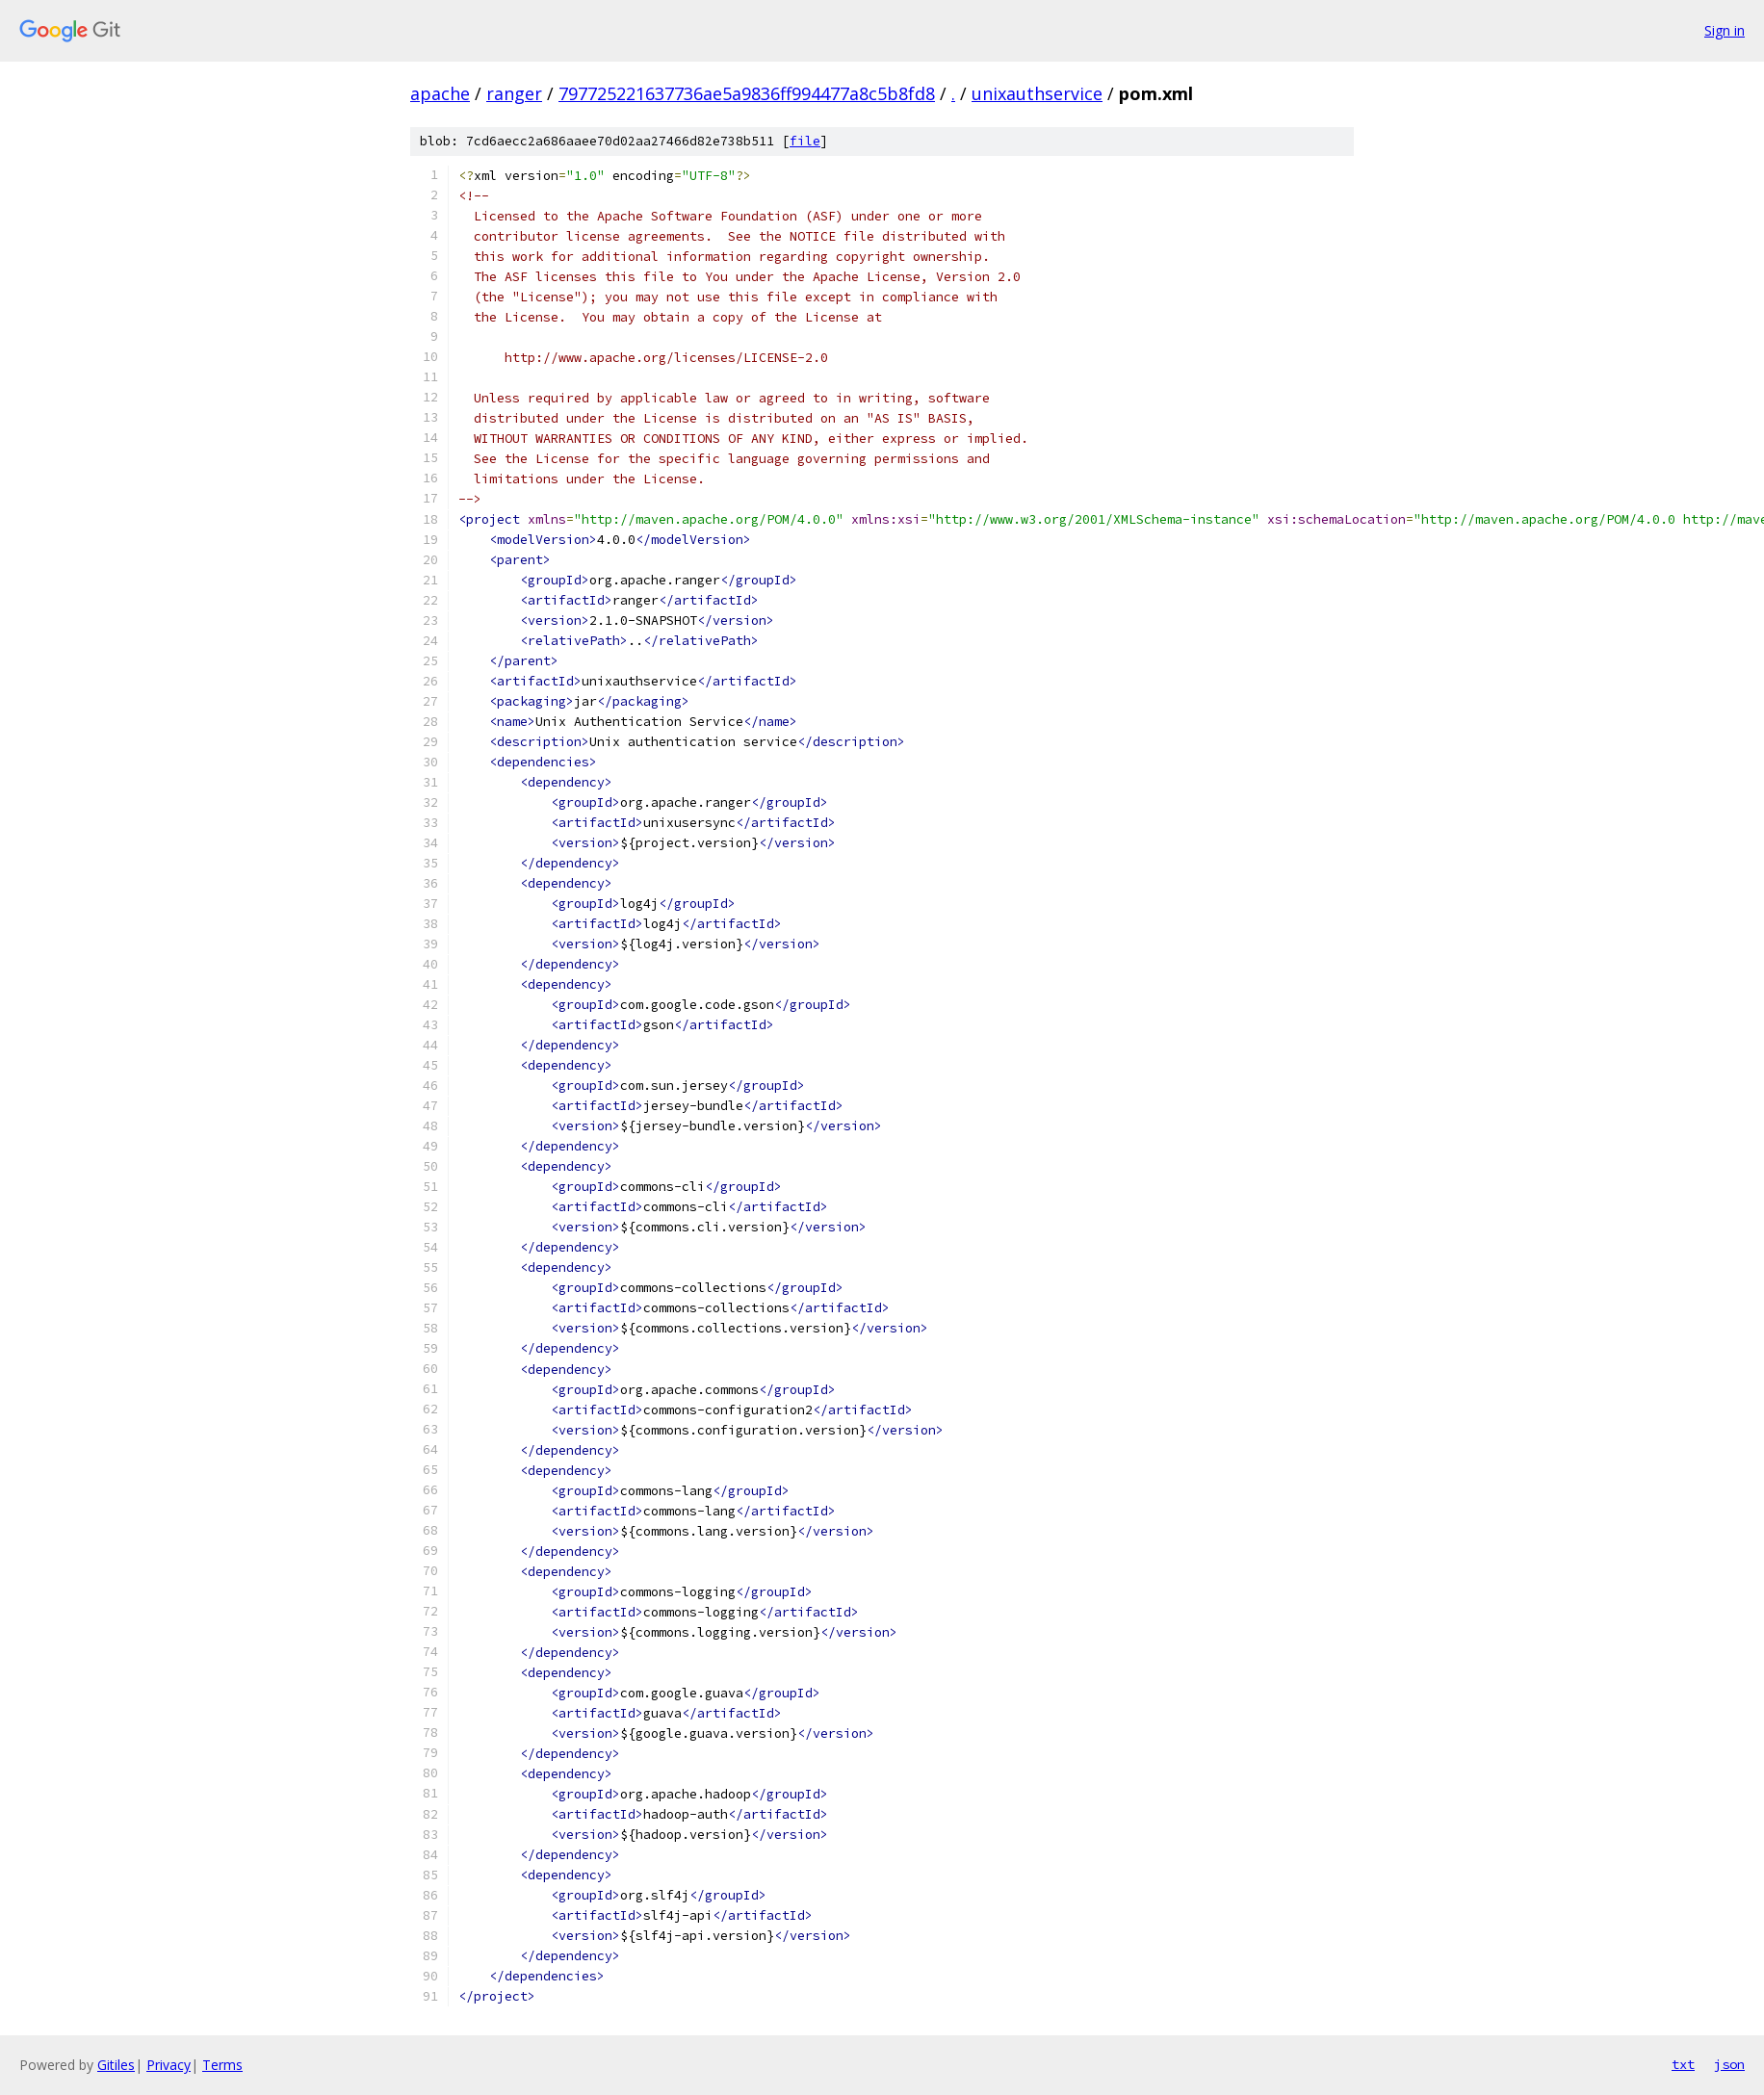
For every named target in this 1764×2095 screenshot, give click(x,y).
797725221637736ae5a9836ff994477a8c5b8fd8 (746, 93)
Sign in (1724, 30)
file (805, 141)
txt (1683, 2064)
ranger (514, 93)
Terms (222, 2065)
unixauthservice (1037, 93)
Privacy (168, 2065)
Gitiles (116, 2065)
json (1729, 2064)
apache (440, 93)
